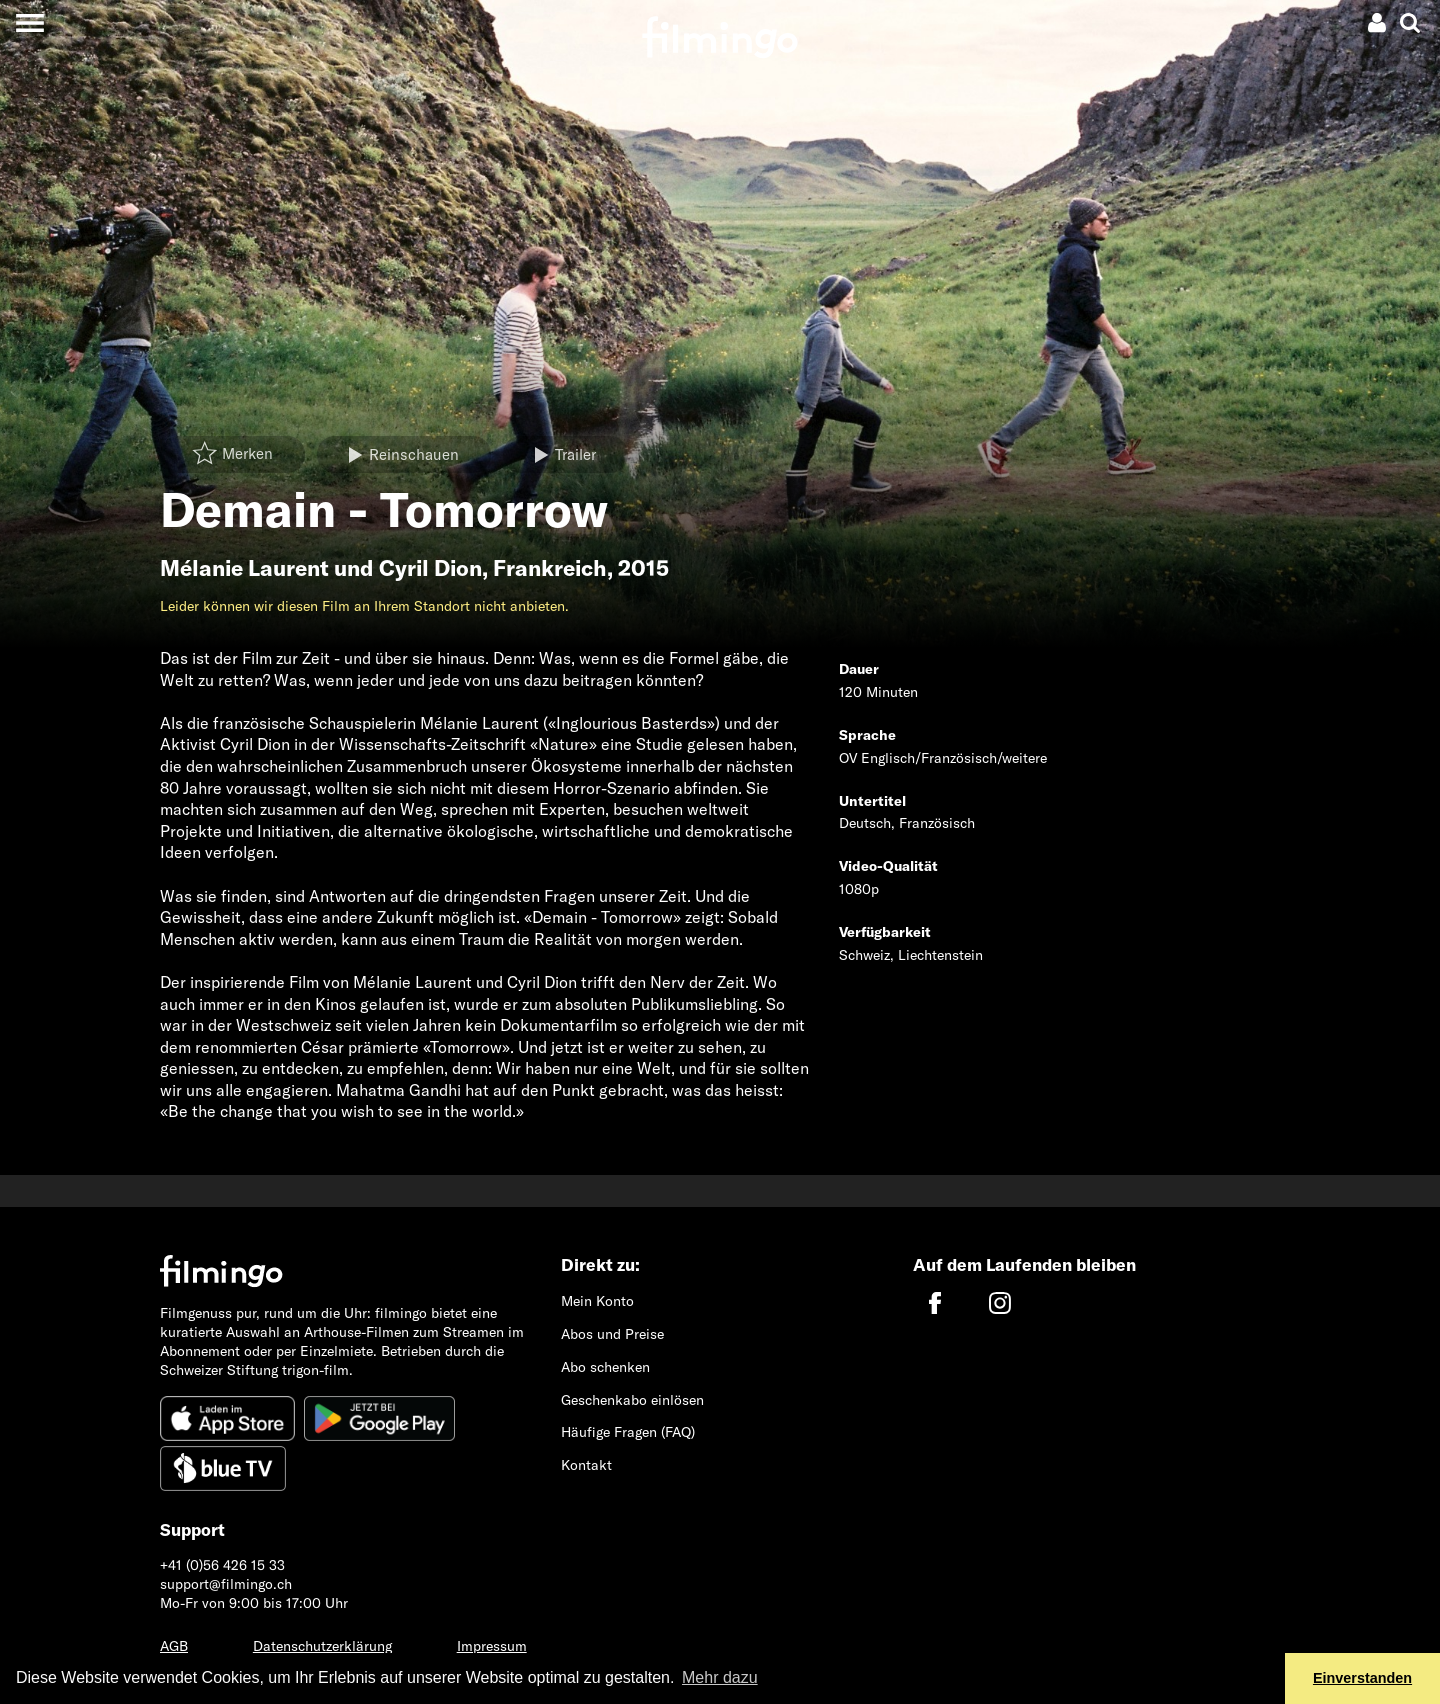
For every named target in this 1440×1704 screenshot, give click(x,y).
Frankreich (550, 568)
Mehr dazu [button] (720, 1677)
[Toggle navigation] (29, 22)
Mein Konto (597, 1301)
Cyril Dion (430, 568)
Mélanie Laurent (244, 568)
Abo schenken (605, 1367)
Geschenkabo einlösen (632, 1400)
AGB (174, 1646)
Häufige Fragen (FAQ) (628, 1432)
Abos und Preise (612, 1334)
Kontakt (586, 1465)
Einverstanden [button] (1362, 1678)
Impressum (492, 1646)
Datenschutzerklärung (322, 1646)
